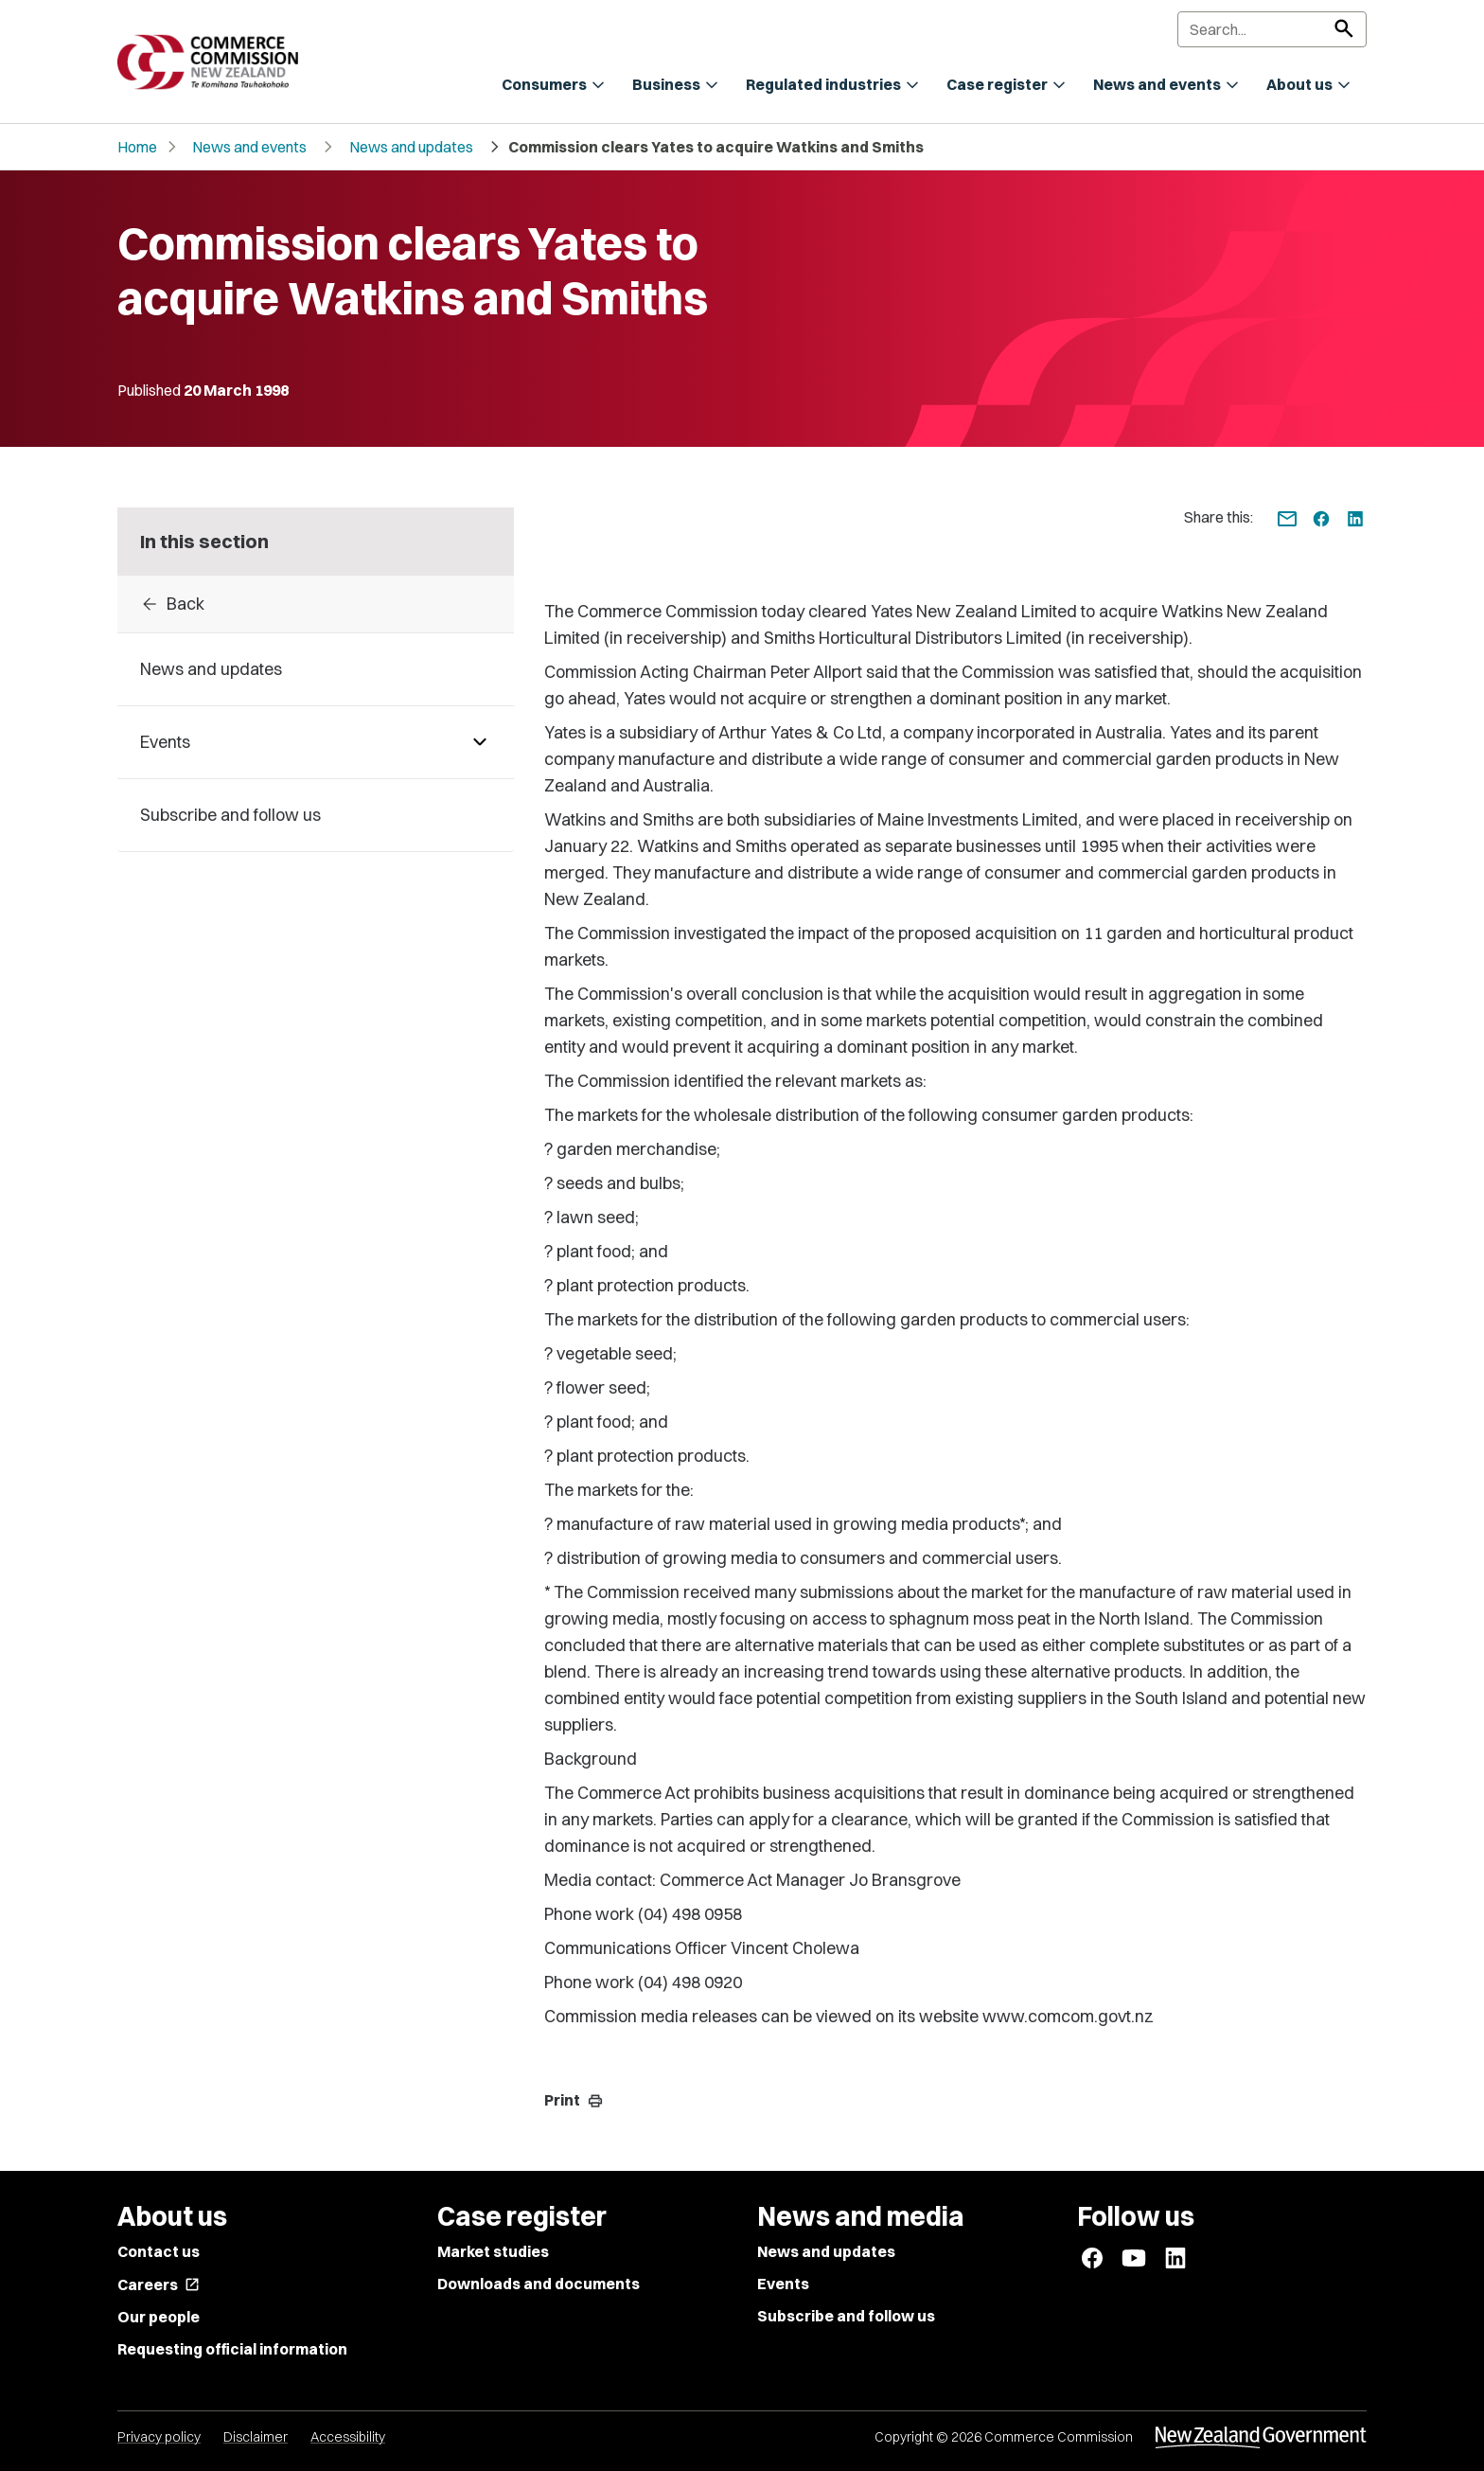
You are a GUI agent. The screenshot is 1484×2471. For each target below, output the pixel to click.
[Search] (1272, 29)
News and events (249, 146)
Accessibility (347, 2436)
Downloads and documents (538, 2283)
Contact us (158, 2251)
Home (137, 146)
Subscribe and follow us (846, 2315)
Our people (158, 2316)
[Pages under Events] (480, 742)
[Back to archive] (315, 604)
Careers (158, 2284)
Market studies (493, 2251)
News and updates (411, 146)
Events (783, 2283)
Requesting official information (232, 2348)
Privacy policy (159, 2436)
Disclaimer (255, 2436)
